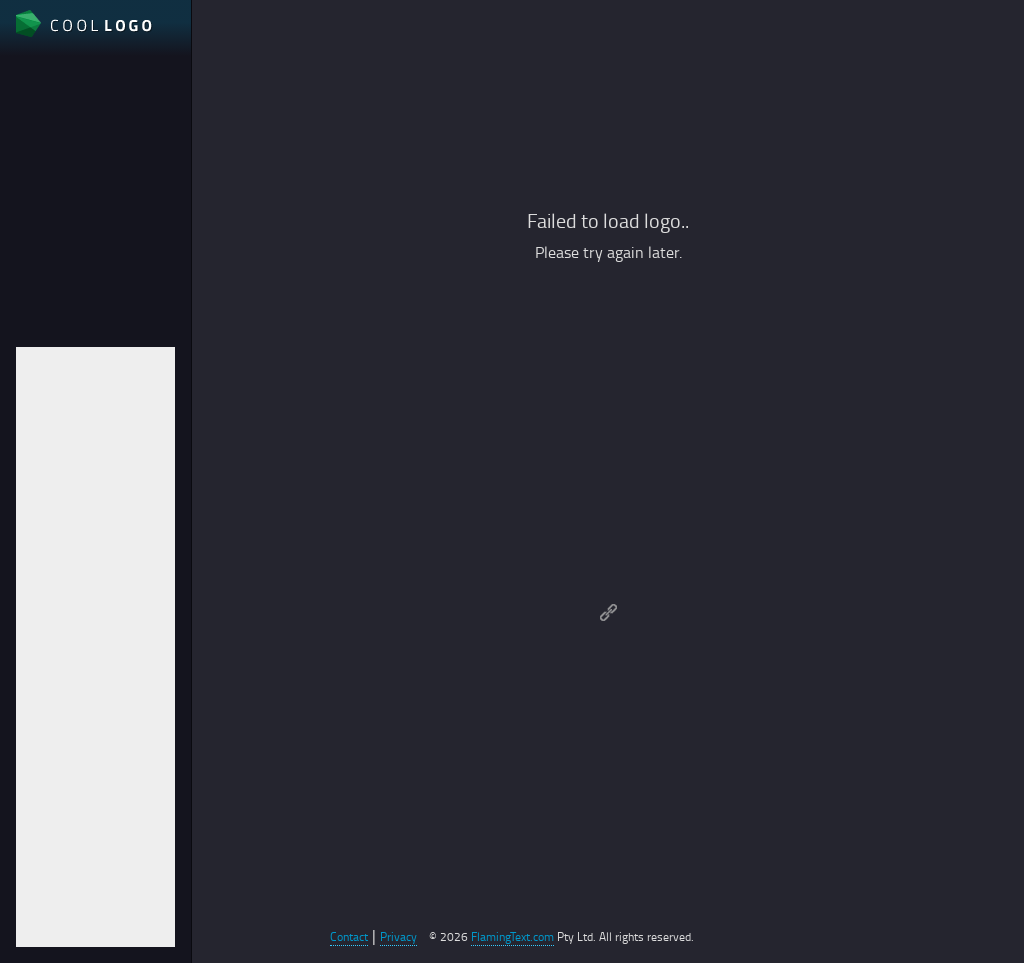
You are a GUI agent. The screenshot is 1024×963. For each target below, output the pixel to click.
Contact (349, 936)
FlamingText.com (512, 936)
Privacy (398, 936)
